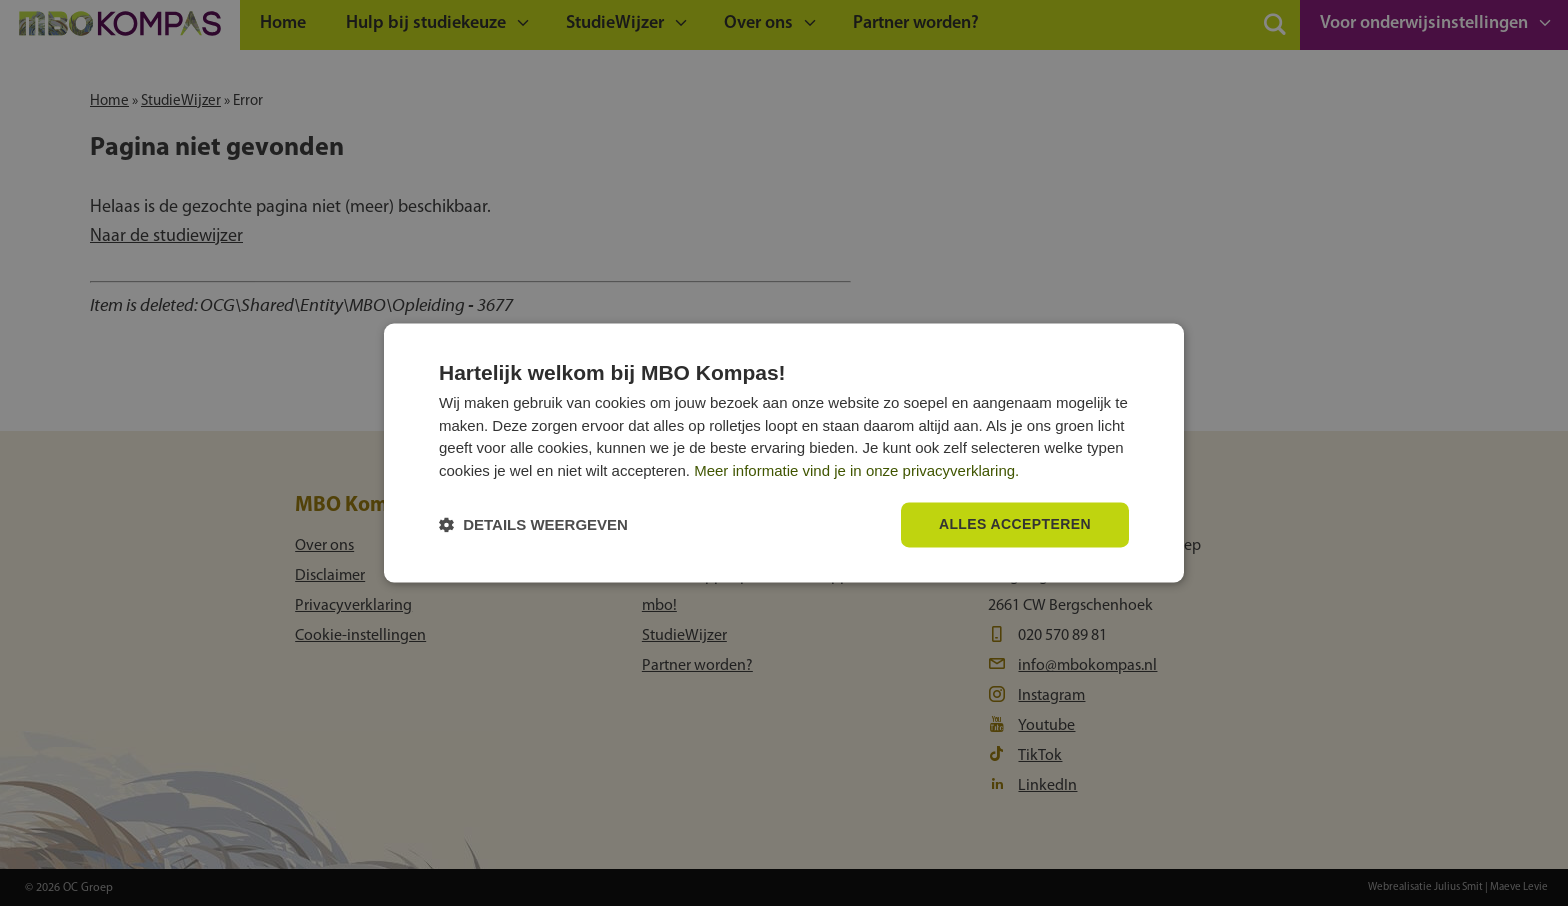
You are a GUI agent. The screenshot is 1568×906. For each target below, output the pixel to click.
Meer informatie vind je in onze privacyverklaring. (856, 470)
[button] (533, 525)
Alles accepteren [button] (1015, 525)
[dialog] (784, 452)
